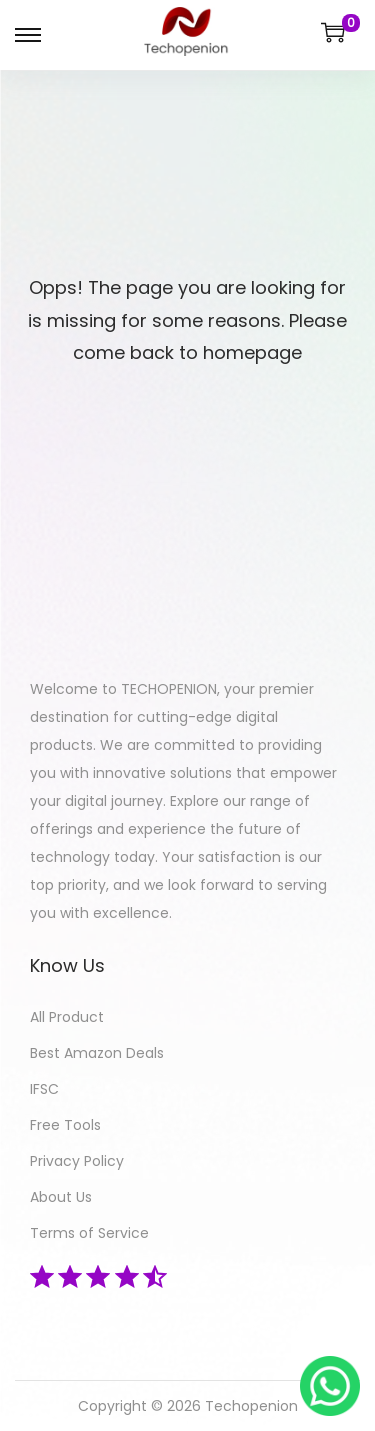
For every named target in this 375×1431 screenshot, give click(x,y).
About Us (61, 1197)
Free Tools (65, 1125)
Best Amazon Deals (97, 1053)
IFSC (44, 1089)
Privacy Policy (77, 1161)
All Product (67, 1017)
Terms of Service (89, 1233)
